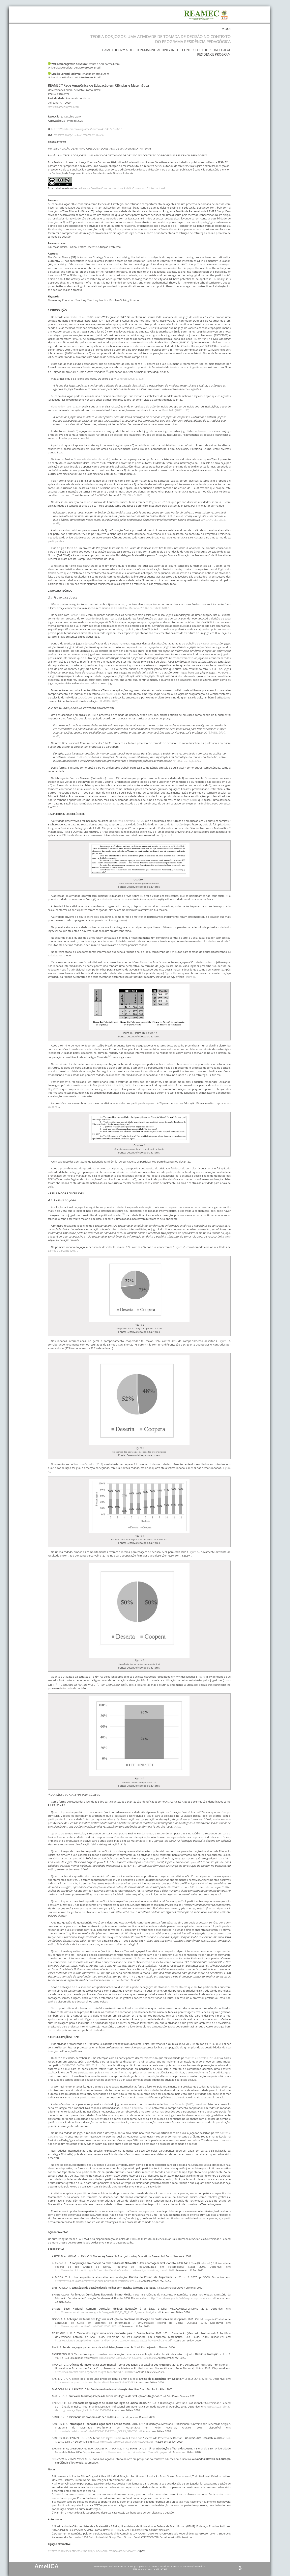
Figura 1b (170, 973)
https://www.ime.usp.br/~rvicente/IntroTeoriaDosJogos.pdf (136, 2452)
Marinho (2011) (138, 608)
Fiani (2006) (120, 608)
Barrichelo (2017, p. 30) (175, 410)
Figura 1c (190, 977)
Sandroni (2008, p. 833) (130, 378)
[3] (106, 370)
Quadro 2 (53, 1107)
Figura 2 (179, 1247)
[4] (109, 1056)
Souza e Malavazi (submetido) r (93, 459)
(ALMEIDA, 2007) (108, 701)
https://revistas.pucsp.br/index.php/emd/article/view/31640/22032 (95, 2382)
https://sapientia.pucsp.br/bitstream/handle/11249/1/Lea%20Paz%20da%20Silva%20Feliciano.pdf (113, 2340)
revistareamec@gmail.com (64, 107)
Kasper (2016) (209, 643)
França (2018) (189, 800)
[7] (97, 1683)
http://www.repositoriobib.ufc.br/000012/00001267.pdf (87, 2326)
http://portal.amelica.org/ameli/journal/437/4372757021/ (88, 129)
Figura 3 (224, 1341)
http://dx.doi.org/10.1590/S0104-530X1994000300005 (124, 2358)
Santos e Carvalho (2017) (128, 821)
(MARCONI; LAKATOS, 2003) (114, 1085)
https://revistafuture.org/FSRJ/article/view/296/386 (123, 2441)
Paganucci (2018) (159, 502)
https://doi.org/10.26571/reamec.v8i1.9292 (79, 135)
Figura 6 (202, 1676)
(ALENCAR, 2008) (110, 694)
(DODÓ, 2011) (86, 697)
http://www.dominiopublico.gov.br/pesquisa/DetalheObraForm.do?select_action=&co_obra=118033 (114, 2270)
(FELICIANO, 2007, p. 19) (136, 495)
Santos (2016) (78, 615)
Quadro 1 (166, 835)
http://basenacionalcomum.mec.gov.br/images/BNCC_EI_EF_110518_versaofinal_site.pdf (108, 2312)
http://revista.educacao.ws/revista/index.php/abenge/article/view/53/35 (98, 2281)
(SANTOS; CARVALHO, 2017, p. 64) (84, 2065)
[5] (123, 1214)
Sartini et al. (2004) (81, 317)
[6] (56, 1683)
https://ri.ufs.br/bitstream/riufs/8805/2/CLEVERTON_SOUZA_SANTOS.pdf (98, 2431)
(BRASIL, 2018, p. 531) (186, 761)
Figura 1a (145, 962)
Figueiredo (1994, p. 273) (66, 406)
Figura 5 (193, 1552)
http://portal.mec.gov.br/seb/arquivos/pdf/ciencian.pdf (183, 2298)
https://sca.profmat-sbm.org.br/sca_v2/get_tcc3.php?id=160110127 (95, 2372)
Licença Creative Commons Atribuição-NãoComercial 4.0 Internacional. (123, 188)
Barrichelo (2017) (159, 608)
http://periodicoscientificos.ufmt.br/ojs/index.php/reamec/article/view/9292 (93, 2551)
